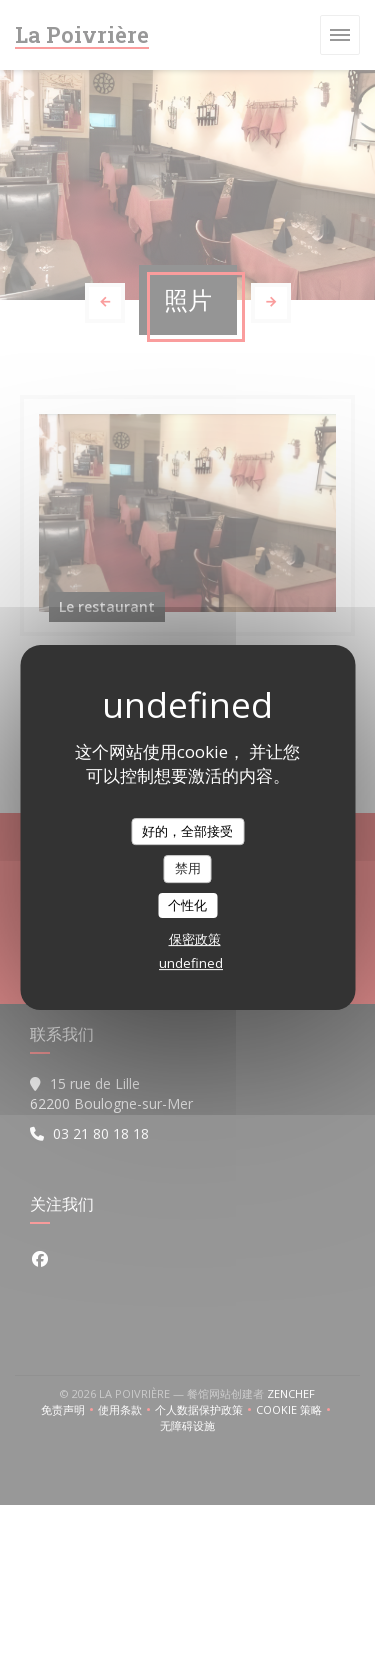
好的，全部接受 (187, 831)
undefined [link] (191, 963)
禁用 (188, 868)
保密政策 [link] (195, 939)
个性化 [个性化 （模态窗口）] (187, 905)
